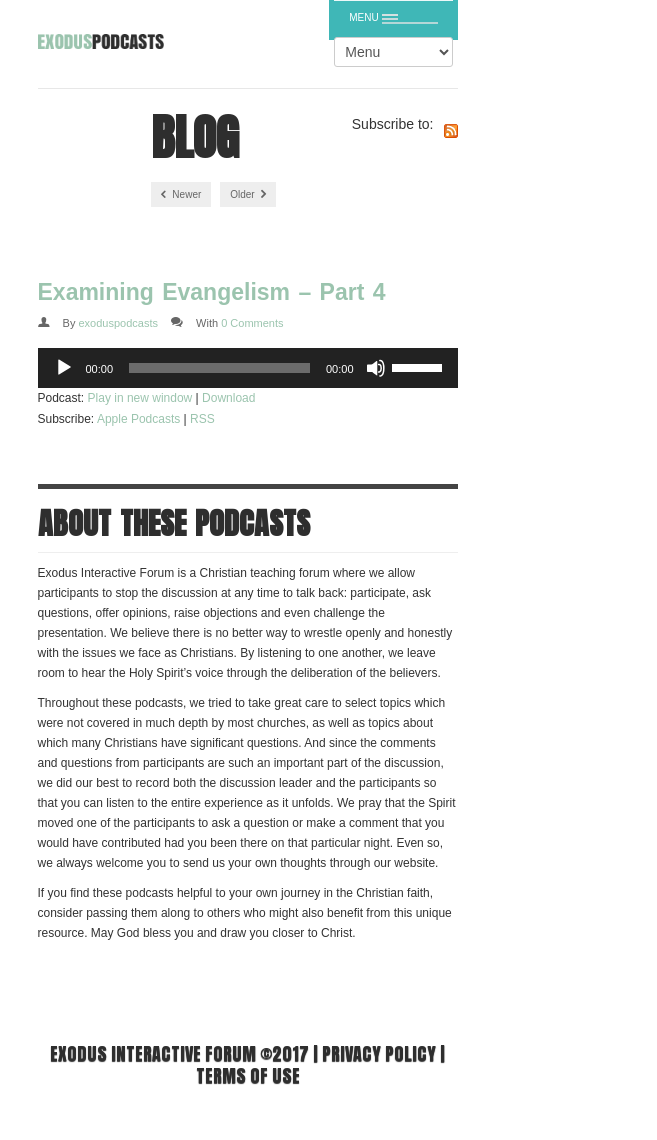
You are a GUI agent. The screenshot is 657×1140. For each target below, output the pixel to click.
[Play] (64, 368)
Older (248, 194)
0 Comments (252, 323)
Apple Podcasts (138, 419)
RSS (202, 419)
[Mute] (376, 368)
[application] (248, 368)
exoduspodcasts (118, 323)
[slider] (219, 368)
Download (228, 398)
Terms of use (248, 1075)
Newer (181, 194)
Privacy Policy (379, 1053)
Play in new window (140, 398)
